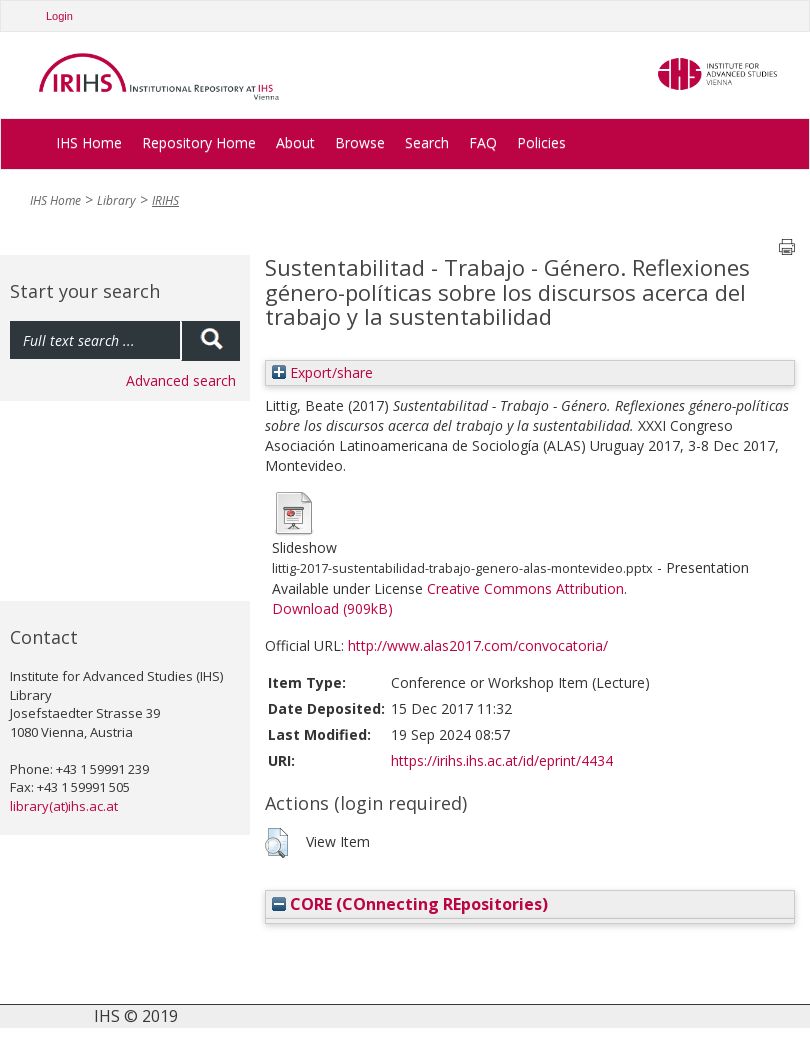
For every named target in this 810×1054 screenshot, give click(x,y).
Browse (360, 142)
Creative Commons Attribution (525, 588)
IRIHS (165, 200)
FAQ (483, 142)
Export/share (322, 372)
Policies (541, 142)
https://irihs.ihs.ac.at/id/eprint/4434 (502, 760)
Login (59, 16)
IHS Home (89, 142)
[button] (276, 843)
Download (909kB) (332, 608)
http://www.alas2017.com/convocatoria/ (478, 645)
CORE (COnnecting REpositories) (410, 904)
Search (427, 142)
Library (116, 200)
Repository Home (199, 142)
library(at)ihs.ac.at (64, 806)
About (295, 142)
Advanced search (181, 380)
